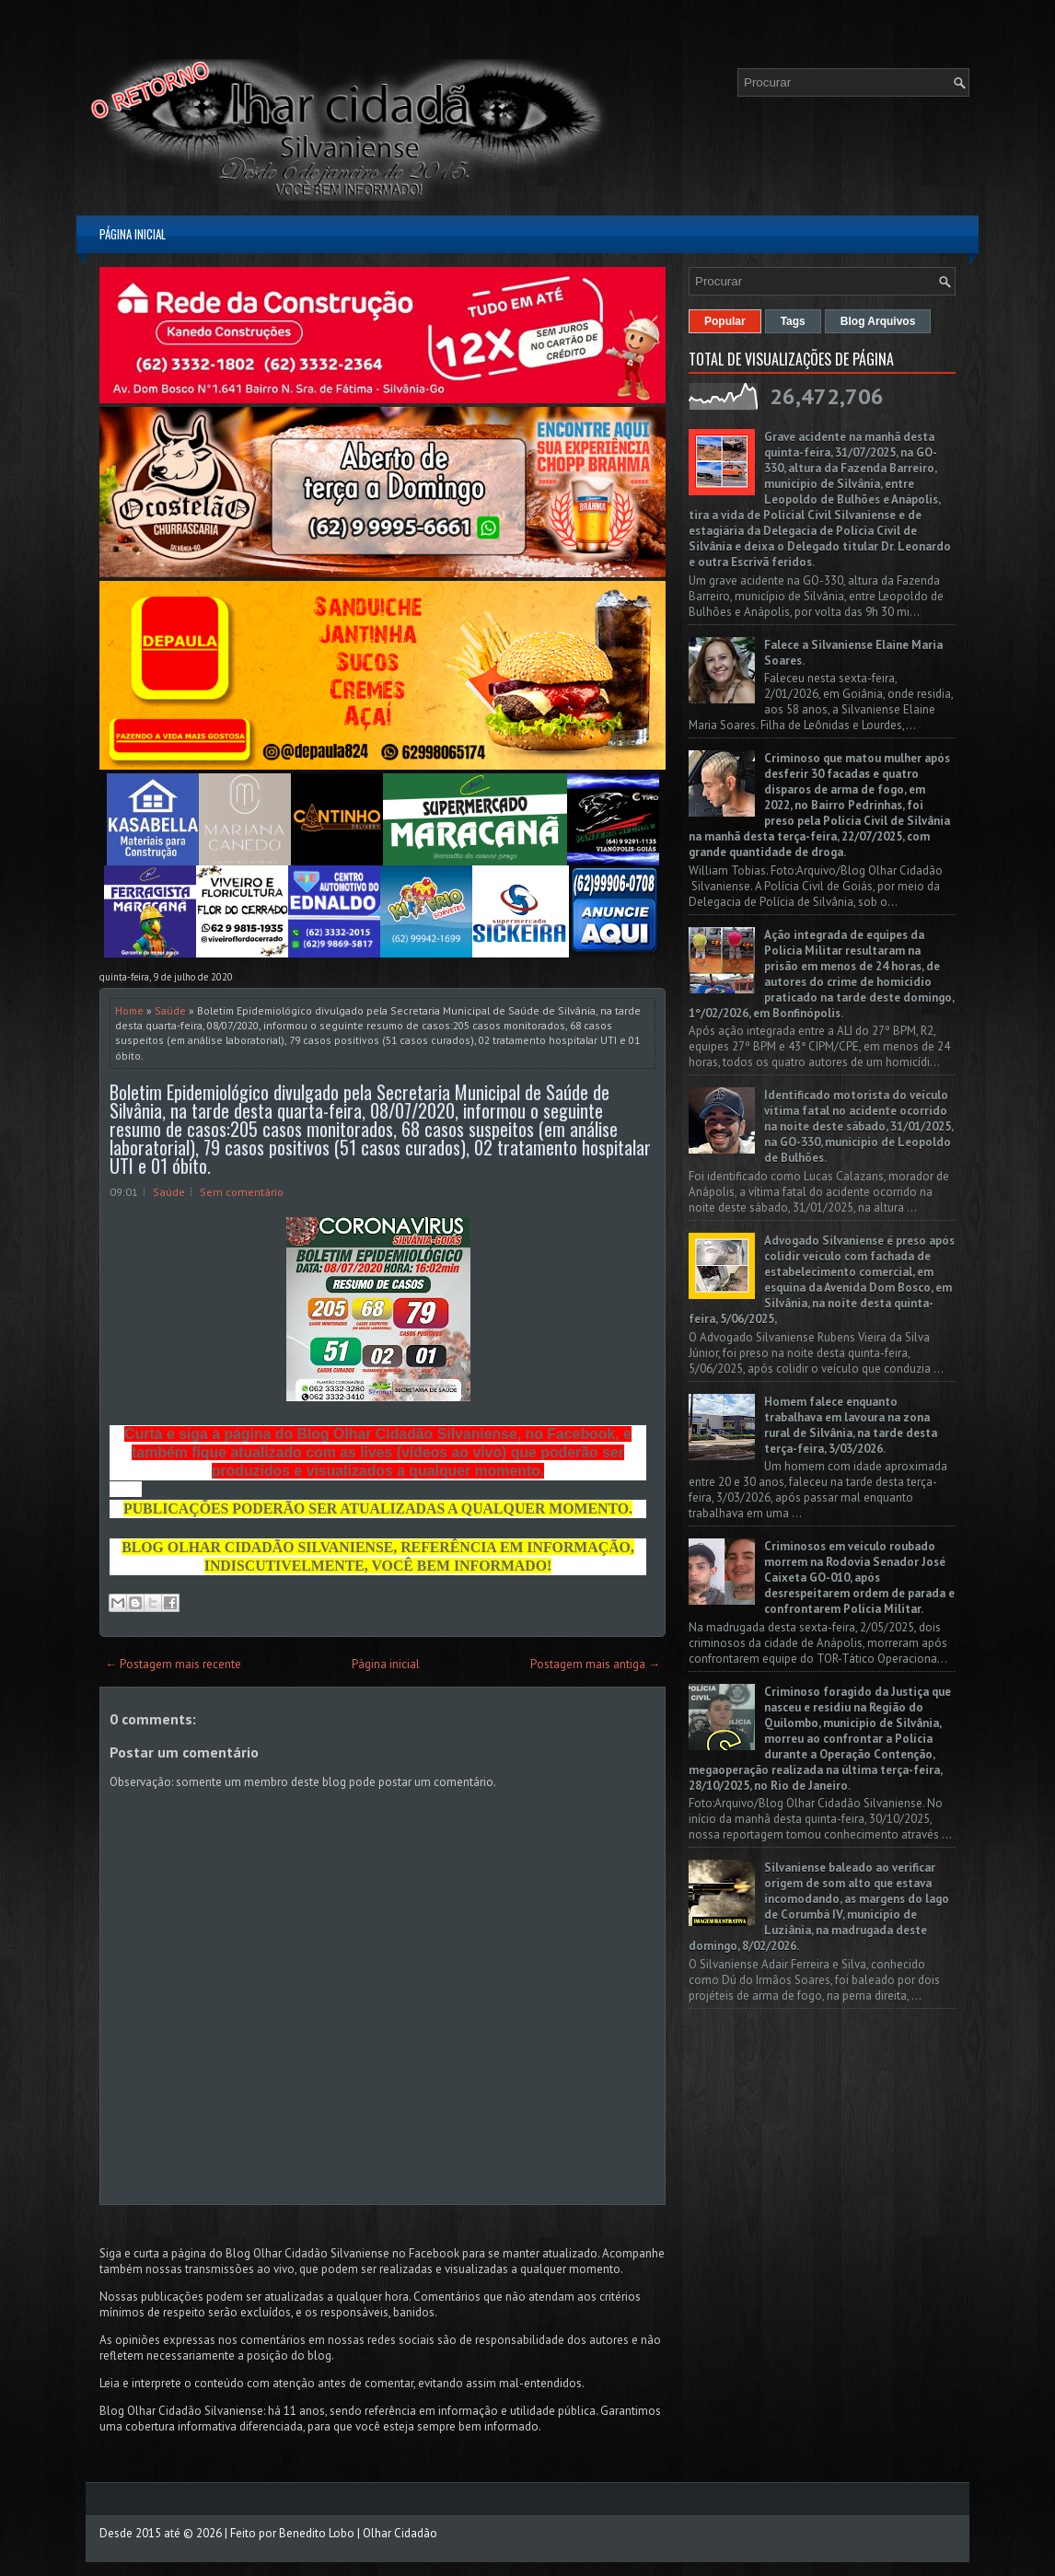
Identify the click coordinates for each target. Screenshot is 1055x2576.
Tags (793, 321)
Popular (725, 321)
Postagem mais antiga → (595, 1664)
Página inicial (132, 234)
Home (129, 1010)
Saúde (170, 1010)
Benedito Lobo (316, 2533)
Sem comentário (242, 1192)
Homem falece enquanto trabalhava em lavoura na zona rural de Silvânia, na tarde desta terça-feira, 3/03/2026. (850, 1425)
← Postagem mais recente (173, 1664)
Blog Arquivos (878, 321)
